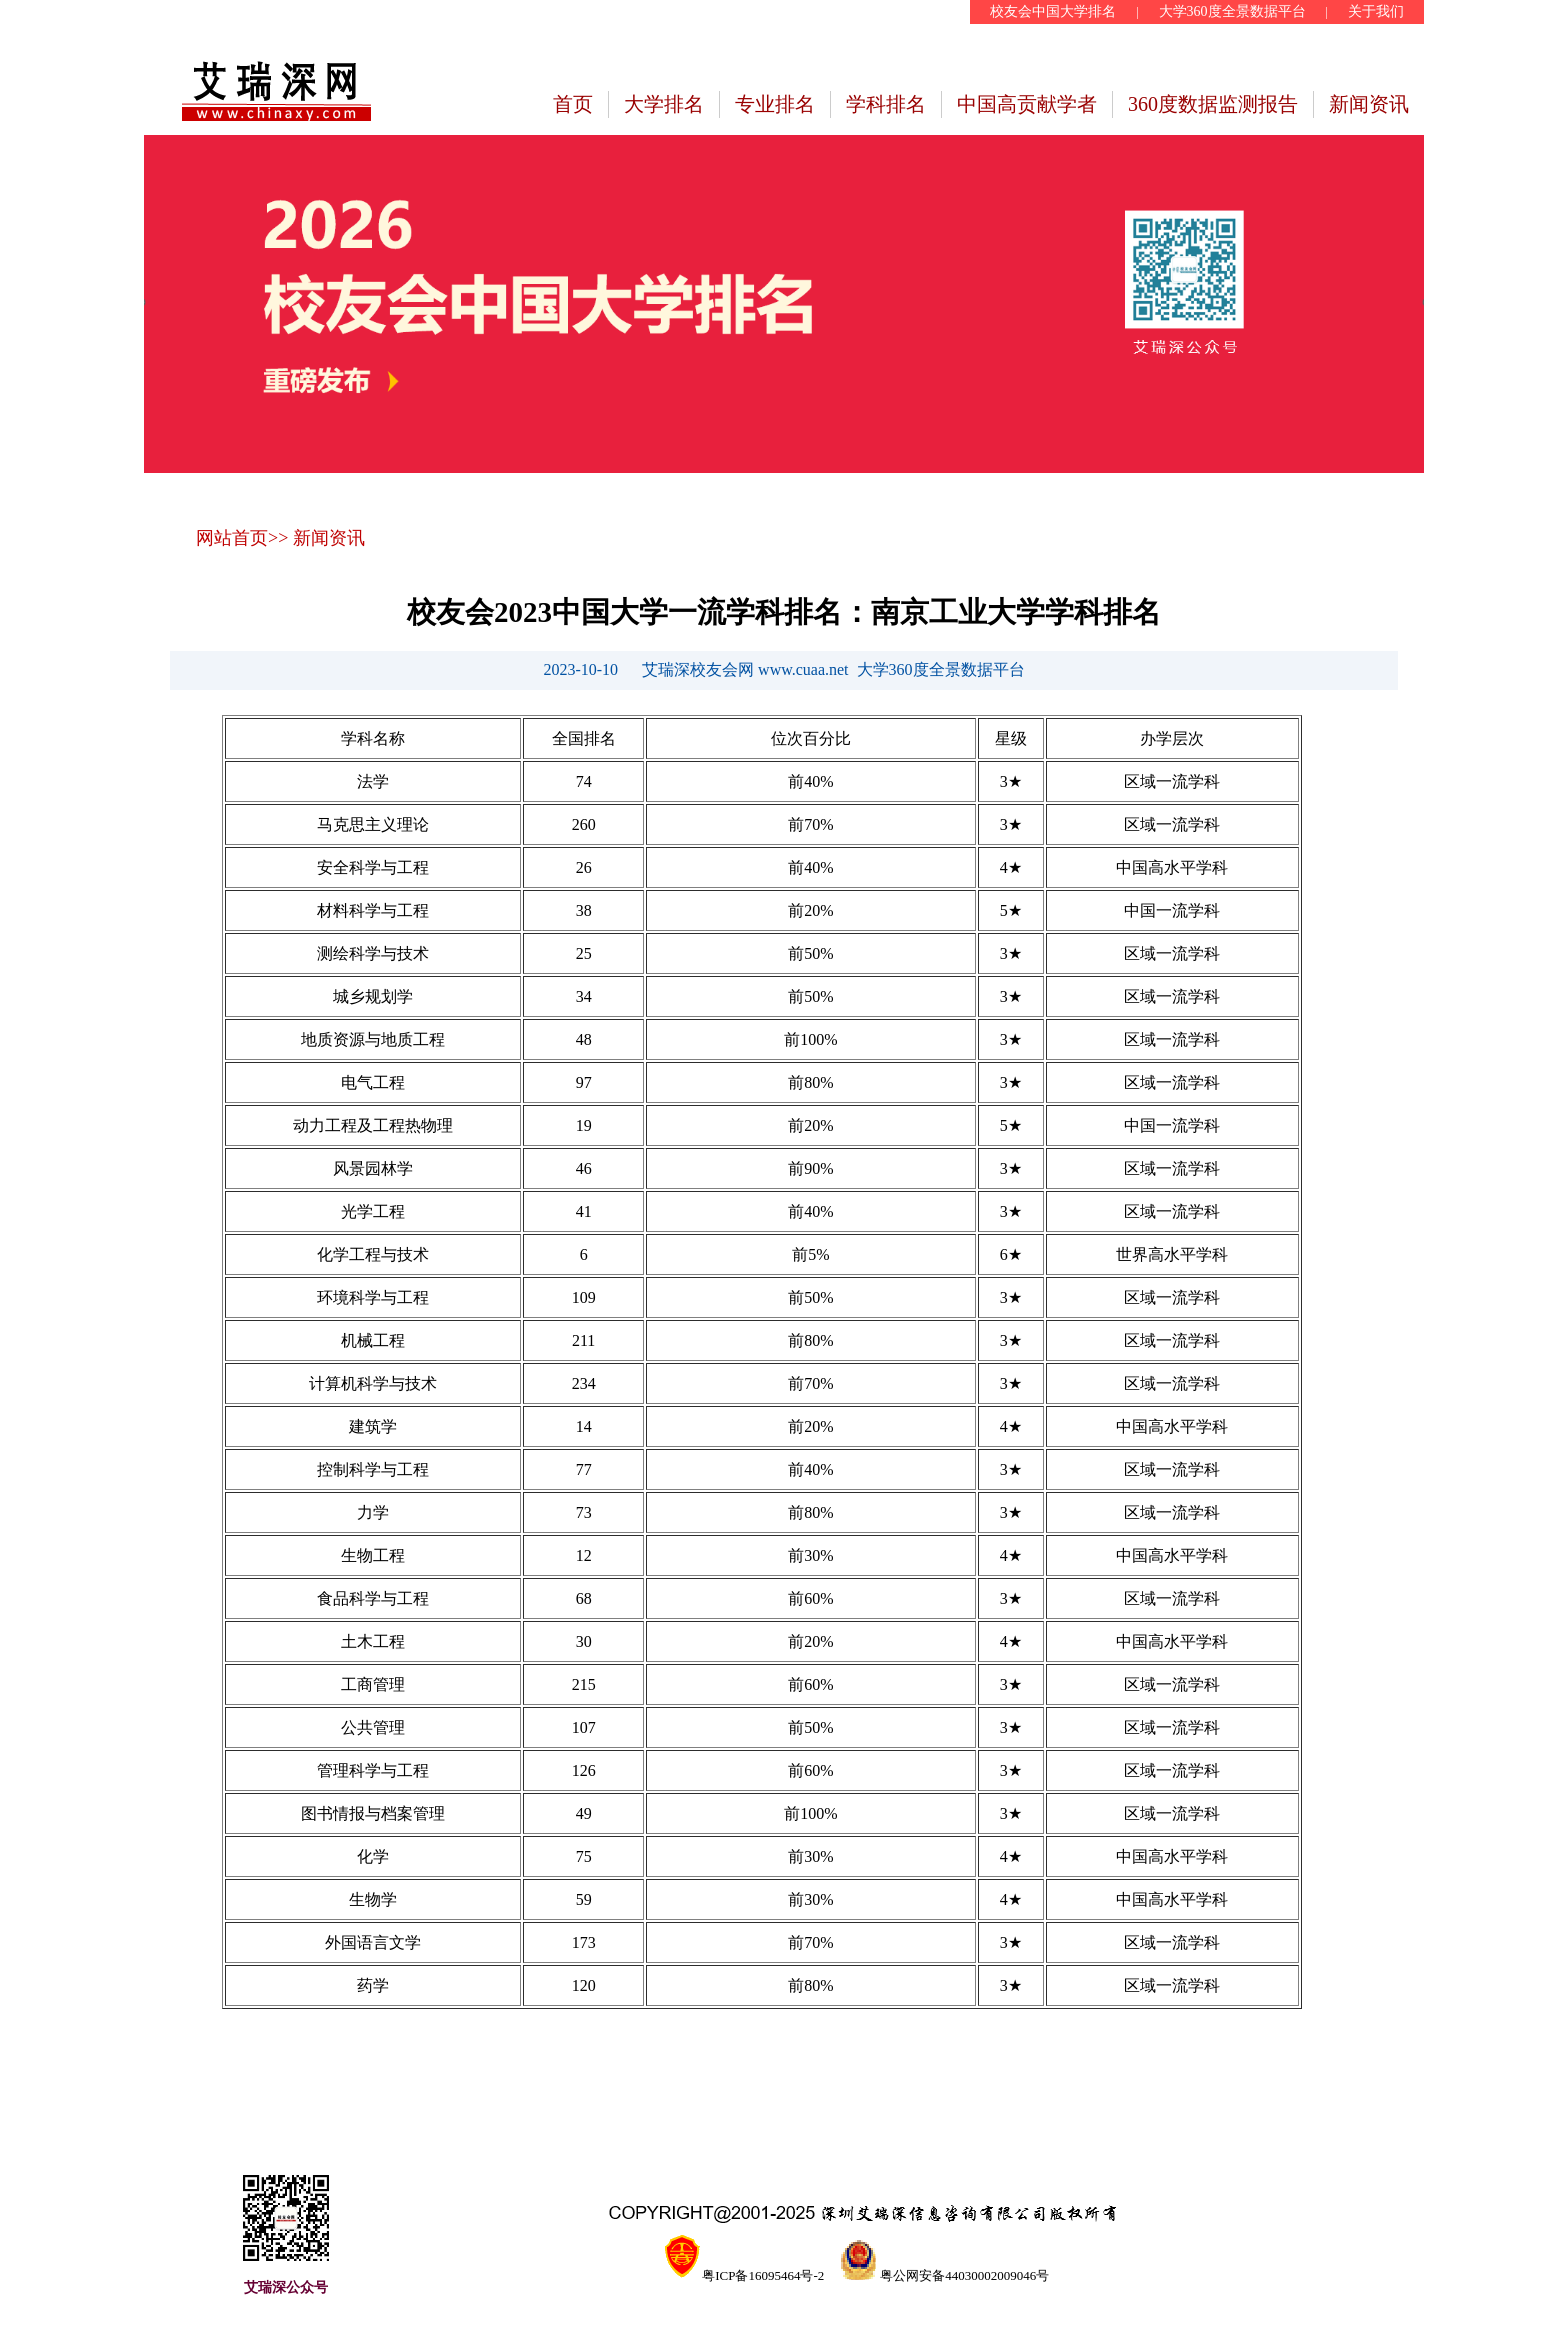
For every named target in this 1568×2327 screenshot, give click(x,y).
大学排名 (664, 104)
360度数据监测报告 (1213, 104)
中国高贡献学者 (1027, 104)
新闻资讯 (1369, 104)
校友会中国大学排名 (1053, 11)
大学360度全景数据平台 (1232, 11)
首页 (573, 104)
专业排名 (775, 104)
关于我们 (1376, 11)
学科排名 (886, 104)
